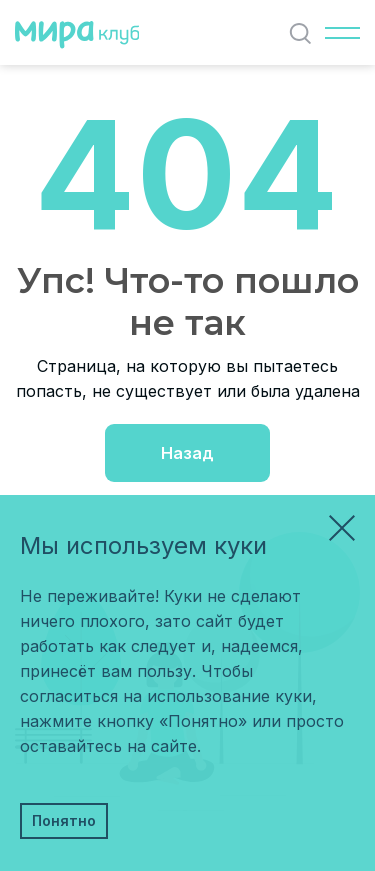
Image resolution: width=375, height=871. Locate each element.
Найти (304, 33)
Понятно (64, 820)
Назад (187, 453)
